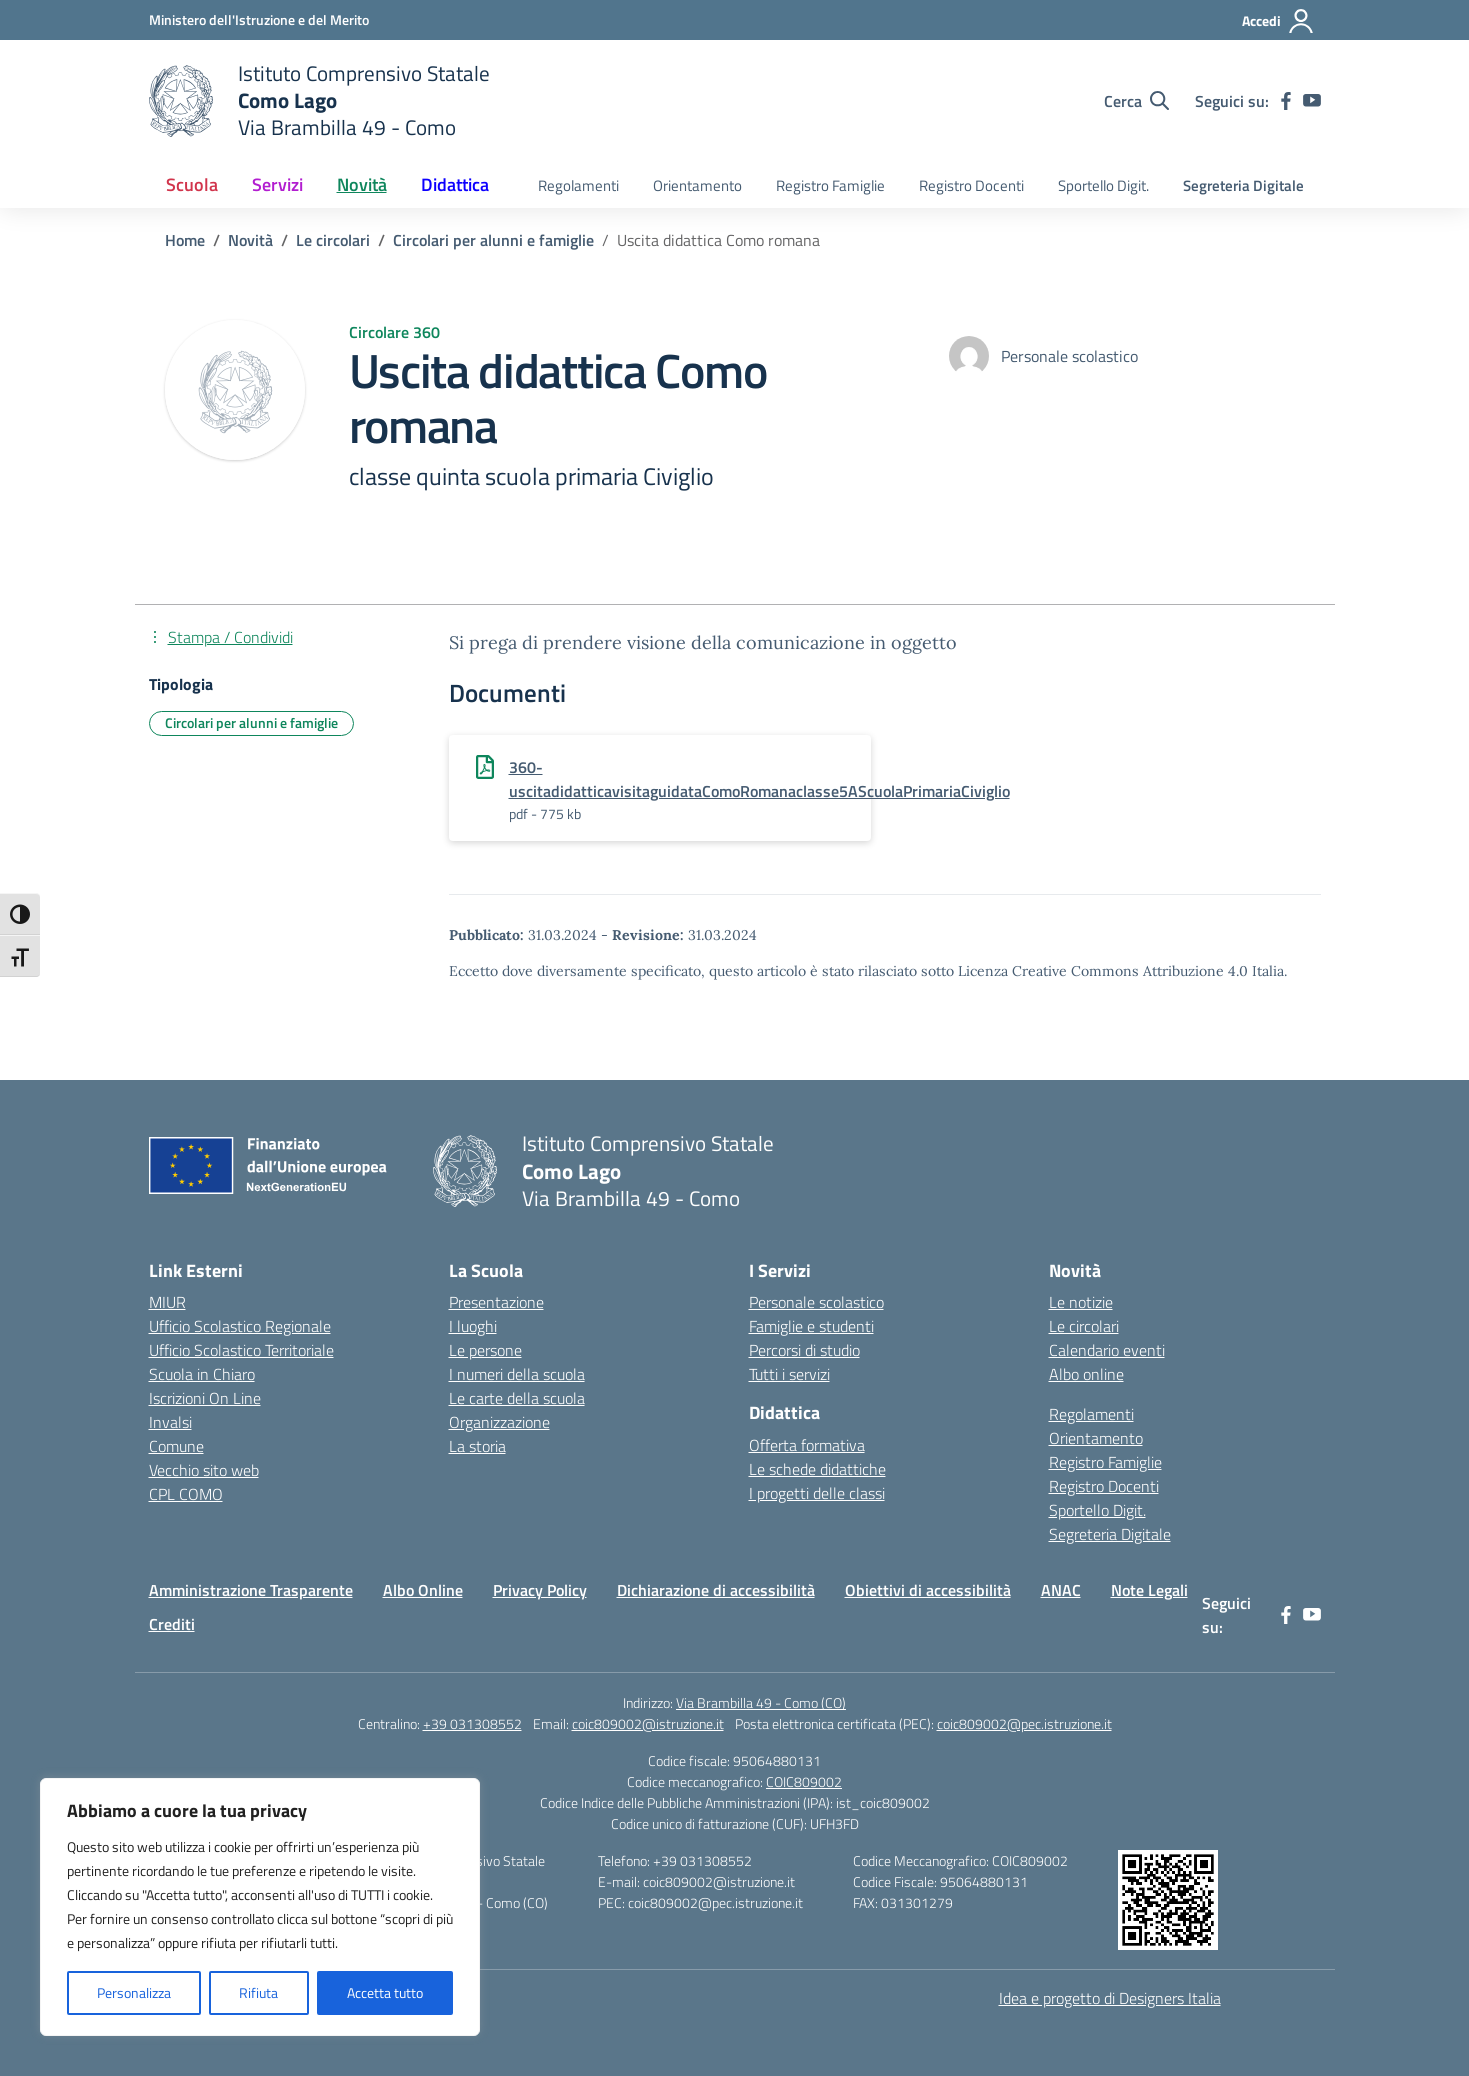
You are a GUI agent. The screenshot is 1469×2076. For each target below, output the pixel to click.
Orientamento (697, 185)
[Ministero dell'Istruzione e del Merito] (259, 19)
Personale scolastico (816, 1302)
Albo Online (423, 1590)
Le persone (485, 1350)
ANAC (1061, 1590)
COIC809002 (804, 1781)
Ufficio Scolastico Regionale (240, 1326)
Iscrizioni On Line (205, 1398)
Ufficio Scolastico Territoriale (241, 1350)
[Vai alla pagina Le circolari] (333, 240)
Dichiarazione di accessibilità (716, 1590)
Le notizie (1081, 1302)
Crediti (172, 1624)
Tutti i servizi (789, 1374)
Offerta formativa (807, 1445)
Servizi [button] (277, 184)
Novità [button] (362, 184)
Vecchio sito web (204, 1470)
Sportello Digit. (1103, 185)
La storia (477, 1446)
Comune (176, 1446)
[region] (260, 1907)
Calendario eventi (1107, 1350)
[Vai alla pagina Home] (185, 240)
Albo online (1086, 1374)
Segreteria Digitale (1243, 185)
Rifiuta (258, 1992)
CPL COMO (186, 1494)
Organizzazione (499, 1422)
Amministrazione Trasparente (251, 1590)
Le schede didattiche (817, 1469)
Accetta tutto (385, 1992)
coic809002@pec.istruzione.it (1024, 1723)
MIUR (167, 1302)
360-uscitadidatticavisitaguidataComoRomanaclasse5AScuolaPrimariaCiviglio (759, 779)
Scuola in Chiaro (202, 1374)
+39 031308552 (472, 1723)
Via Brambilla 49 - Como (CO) (761, 1702)
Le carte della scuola (517, 1398)
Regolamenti (578, 185)
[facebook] (1286, 101)
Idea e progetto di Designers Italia (1110, 1998)
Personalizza (134, 1992)
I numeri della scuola (517, 1374)
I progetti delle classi (817, 1493)
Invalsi (170, 1422)
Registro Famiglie (830, 185)
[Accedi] (1278, 21)
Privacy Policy (540, 1590)
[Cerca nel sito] (1136, 101)
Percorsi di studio (804, 1350)
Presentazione (496, 1302)
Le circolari (1084, 1326)
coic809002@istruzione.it (648, 1723)
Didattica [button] (455, 184)
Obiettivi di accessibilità (928, 1590)
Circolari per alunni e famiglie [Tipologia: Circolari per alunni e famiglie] (251, 722)
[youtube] (1312, 101)
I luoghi (473, 1326)
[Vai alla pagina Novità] (250, 240)
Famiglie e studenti (811, 1326)
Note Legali (1149, 1590)
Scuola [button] (192, 184)
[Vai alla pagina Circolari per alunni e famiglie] (493, 240)
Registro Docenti (971, 185)
